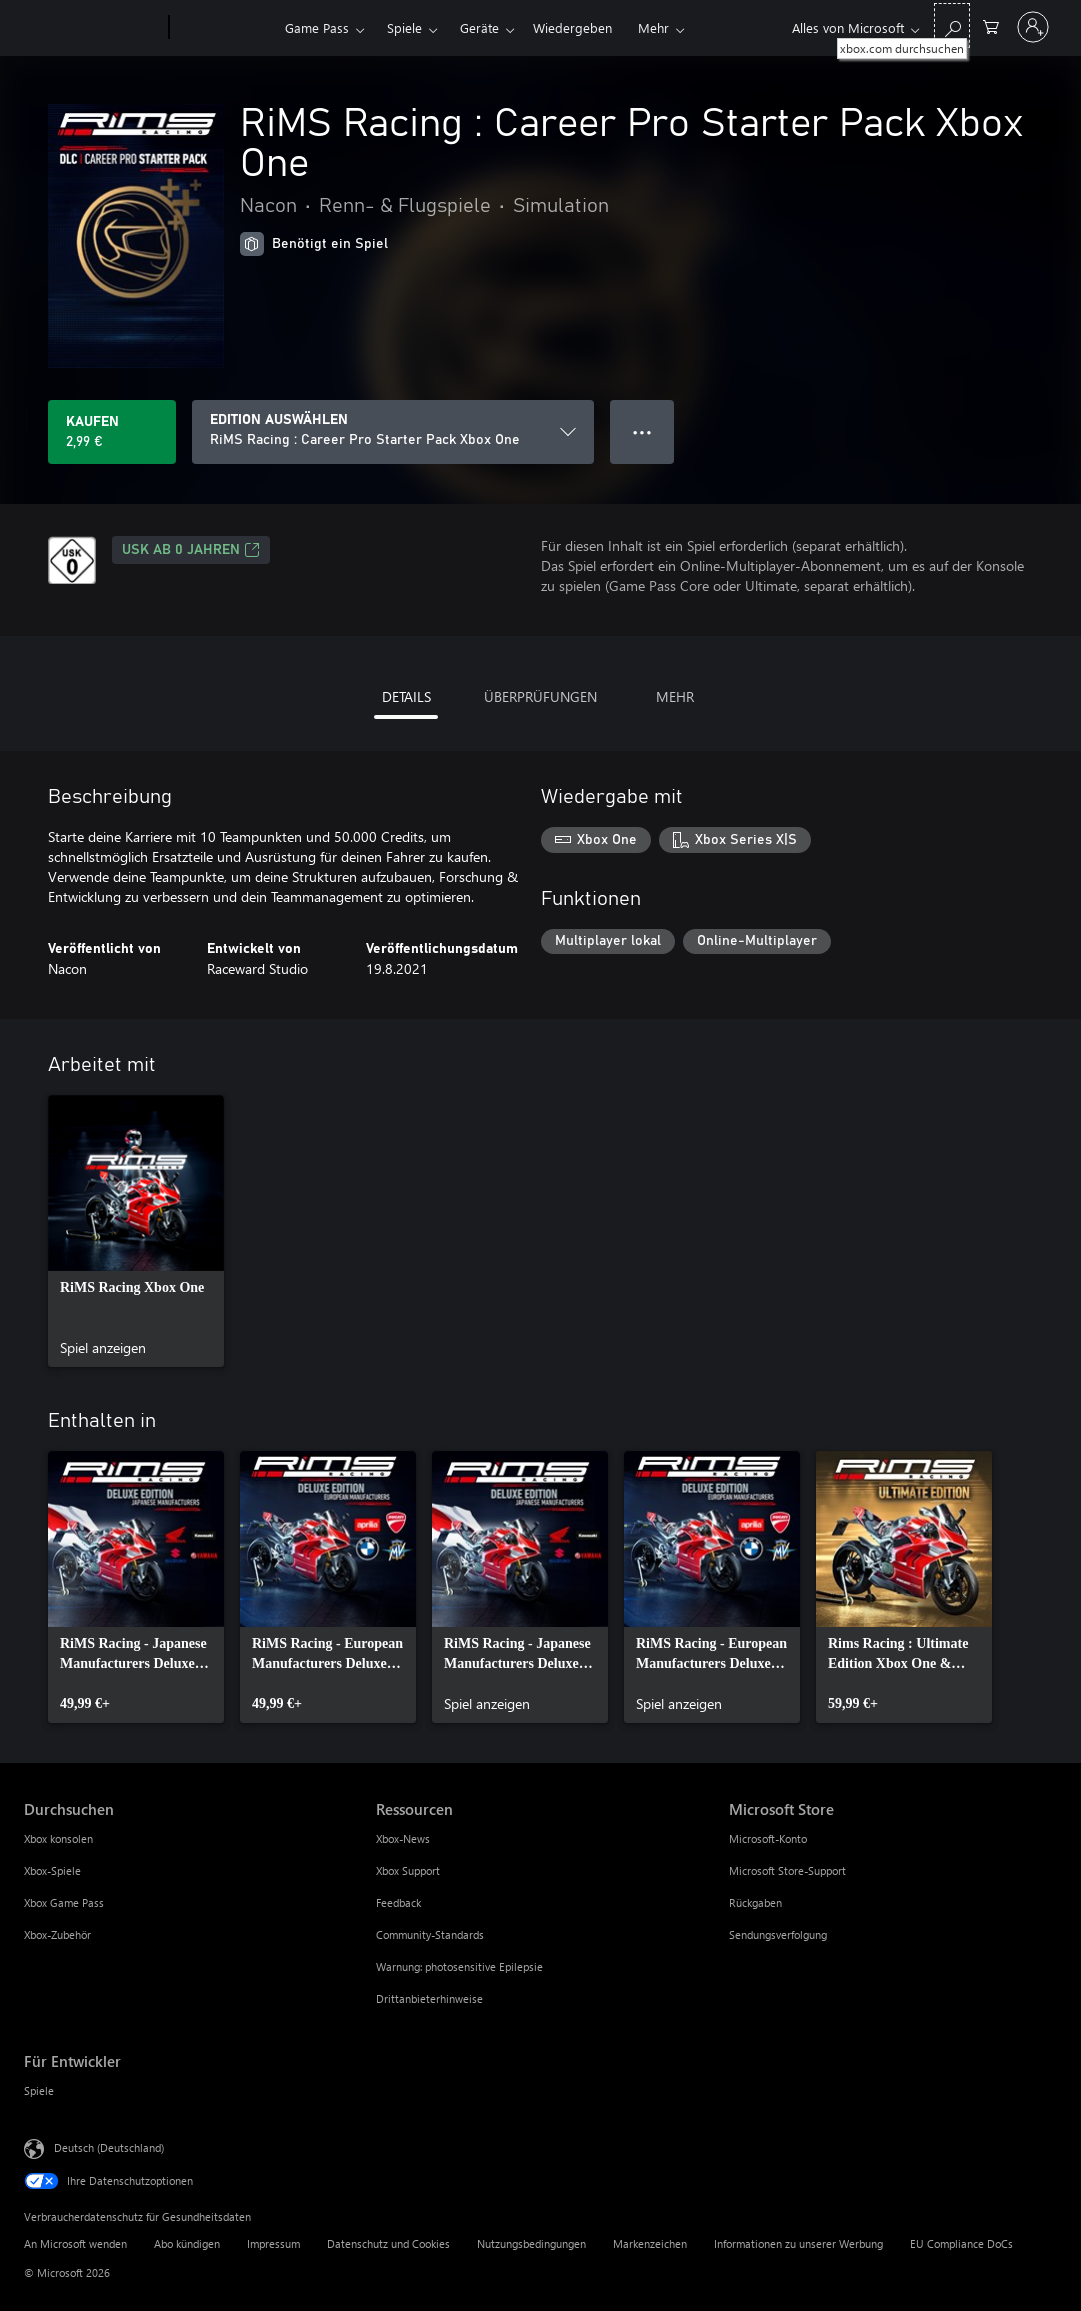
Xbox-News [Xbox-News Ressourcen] (403, 1838)
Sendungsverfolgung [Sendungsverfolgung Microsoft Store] (778, 1934)
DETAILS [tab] (406, 696)
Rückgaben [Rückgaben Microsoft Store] (755, 1902)
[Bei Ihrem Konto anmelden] (1033, 27)
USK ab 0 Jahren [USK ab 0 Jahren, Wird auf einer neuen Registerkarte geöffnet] (191, 550)
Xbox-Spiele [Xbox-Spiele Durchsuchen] (52, 1870)
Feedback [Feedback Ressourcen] (398, 1902)
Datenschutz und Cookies (388, 2243)
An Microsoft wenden (75, 2243)
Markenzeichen (650, 2243)
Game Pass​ (317, 27)
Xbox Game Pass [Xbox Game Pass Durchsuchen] (64, 1902)
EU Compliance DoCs (961, 2243)
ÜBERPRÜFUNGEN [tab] (540, 696)
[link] (136, 1231)
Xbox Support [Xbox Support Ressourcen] (408, 1870)
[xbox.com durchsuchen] (952, 25)
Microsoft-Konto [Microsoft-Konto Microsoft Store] (768, 1838)
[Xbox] (224, 28)
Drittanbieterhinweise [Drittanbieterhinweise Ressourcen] (429, 1998)
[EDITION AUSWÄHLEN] (393, 432)
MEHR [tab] (675, 696)
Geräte (479, 27)
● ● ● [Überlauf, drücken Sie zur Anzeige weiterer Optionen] (642, 431)
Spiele (404, 27)
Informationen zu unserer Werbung (798, 2243)
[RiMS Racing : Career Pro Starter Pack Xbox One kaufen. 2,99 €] (112, 432)
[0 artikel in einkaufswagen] (991, 25)
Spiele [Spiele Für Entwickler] (39, 2090)
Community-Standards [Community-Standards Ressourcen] (430, 1934)
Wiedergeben (572, 27)
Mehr (653, 27)
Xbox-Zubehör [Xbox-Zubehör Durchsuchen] (57, 1934)
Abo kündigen (187, 2243)
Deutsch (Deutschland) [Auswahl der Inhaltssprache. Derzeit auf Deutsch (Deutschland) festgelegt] (109, 2147)
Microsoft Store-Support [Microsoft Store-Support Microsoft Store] (787, 1870)
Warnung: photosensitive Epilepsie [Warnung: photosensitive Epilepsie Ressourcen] (459, 1966)
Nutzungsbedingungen (531, 2243)
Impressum (273, 2243)
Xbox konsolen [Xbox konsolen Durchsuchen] (58, 1838)
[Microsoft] (92, 28)
